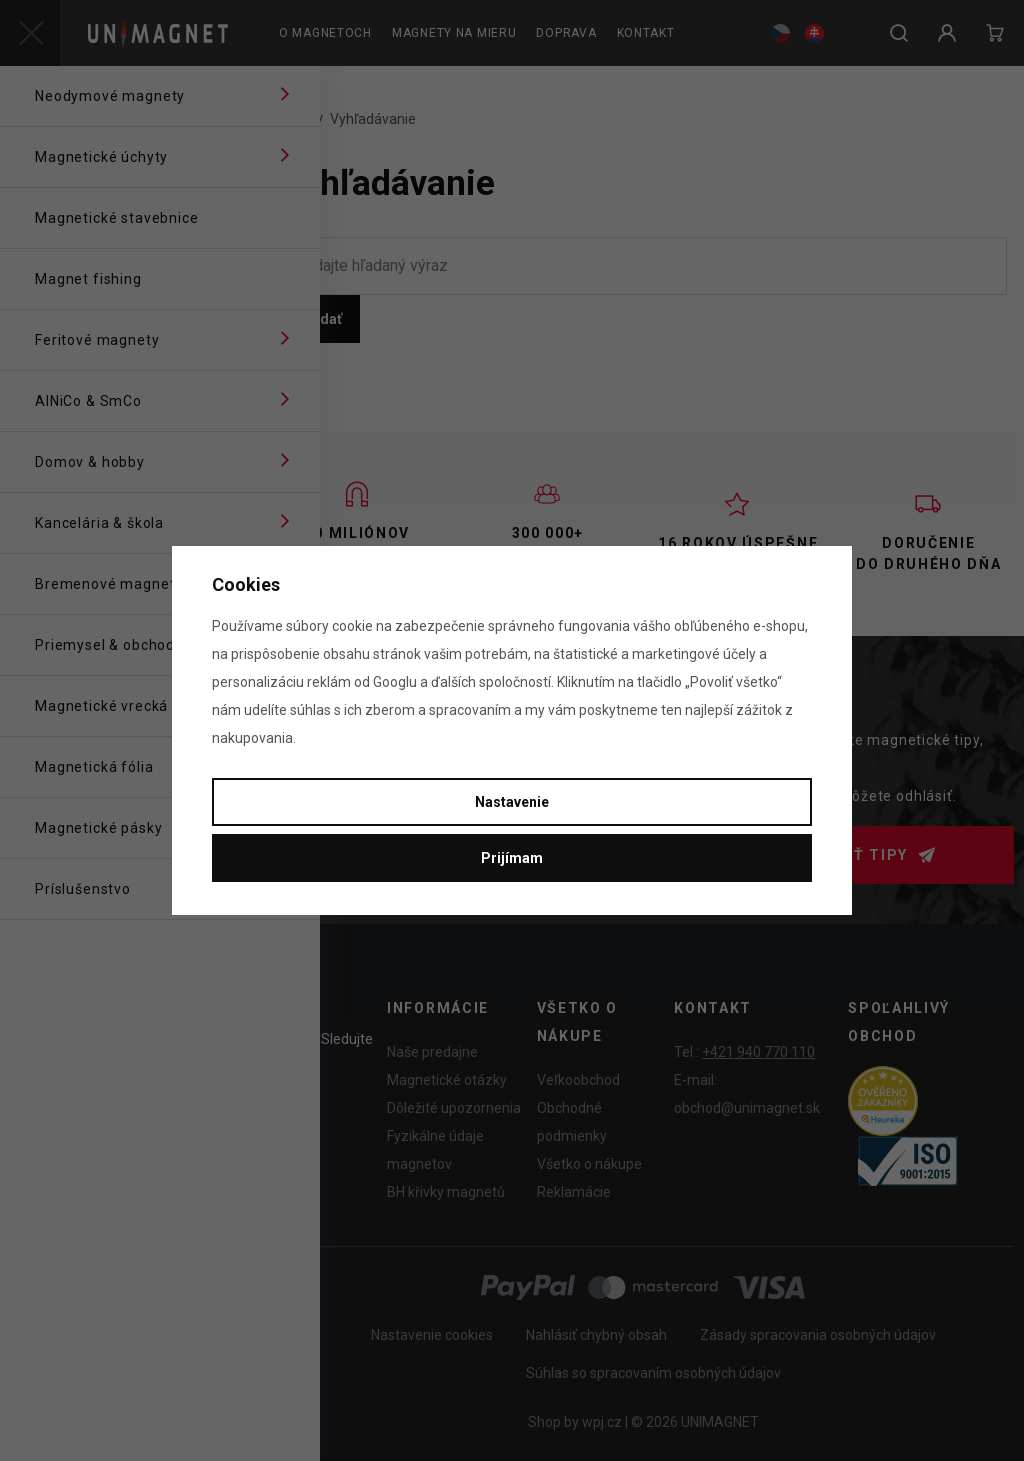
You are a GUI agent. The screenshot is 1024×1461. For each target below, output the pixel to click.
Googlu (395, 682)
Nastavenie (512, 802)
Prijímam (512, 858)
